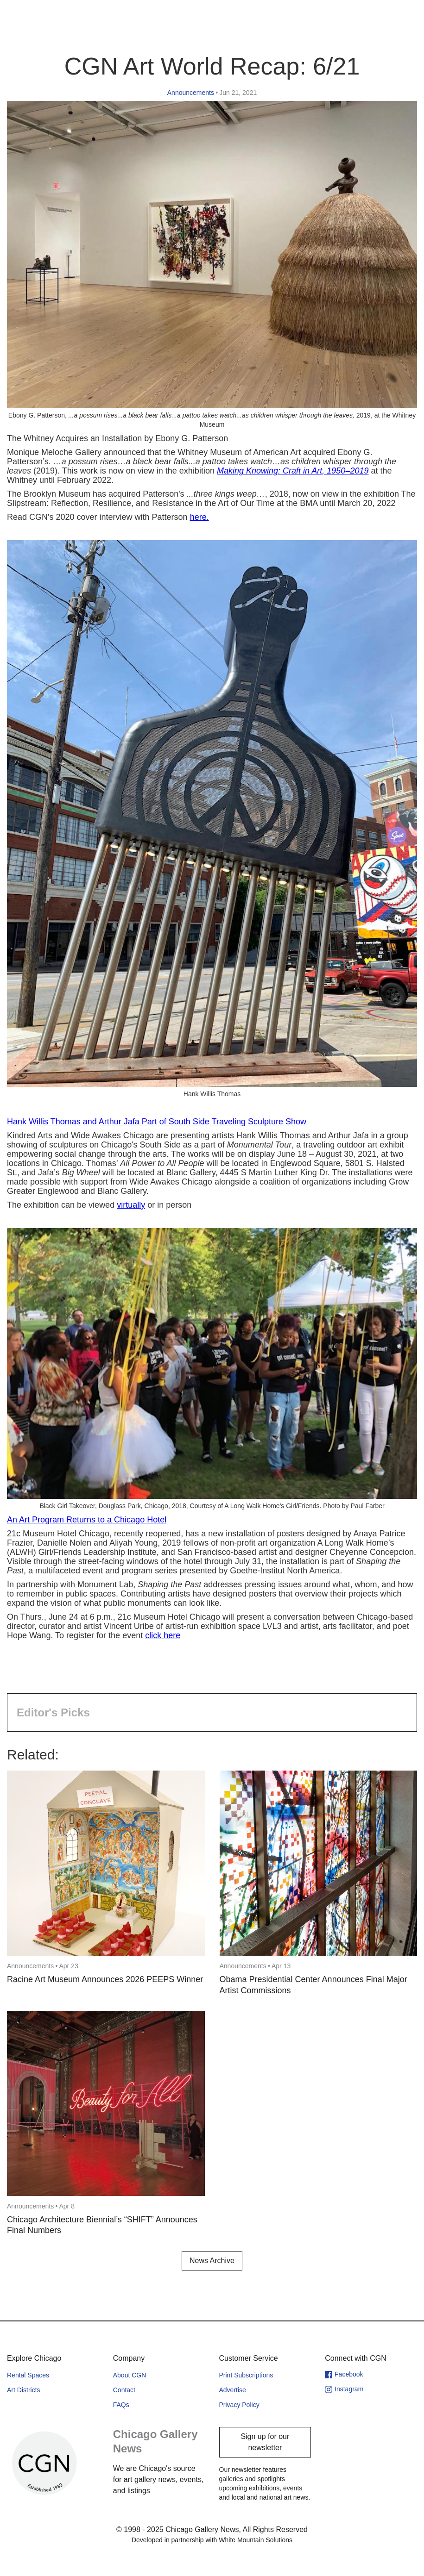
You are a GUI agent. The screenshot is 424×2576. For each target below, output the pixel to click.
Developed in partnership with (212, 2540)
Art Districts (23, 2390)
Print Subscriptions (246, 2375)
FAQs (121, 2404)
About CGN (129, 2375)
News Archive (212, 2260)
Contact (124, 2390)
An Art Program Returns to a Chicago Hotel (86, 1519)
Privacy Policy (239, 2404)
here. (199, 517)
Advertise (232, 2390)
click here (162, 1635)
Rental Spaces (28, 2375)
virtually (131, 1205)
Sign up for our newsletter (264, 2442)
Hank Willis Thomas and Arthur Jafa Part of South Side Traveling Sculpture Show (156, 1121)
